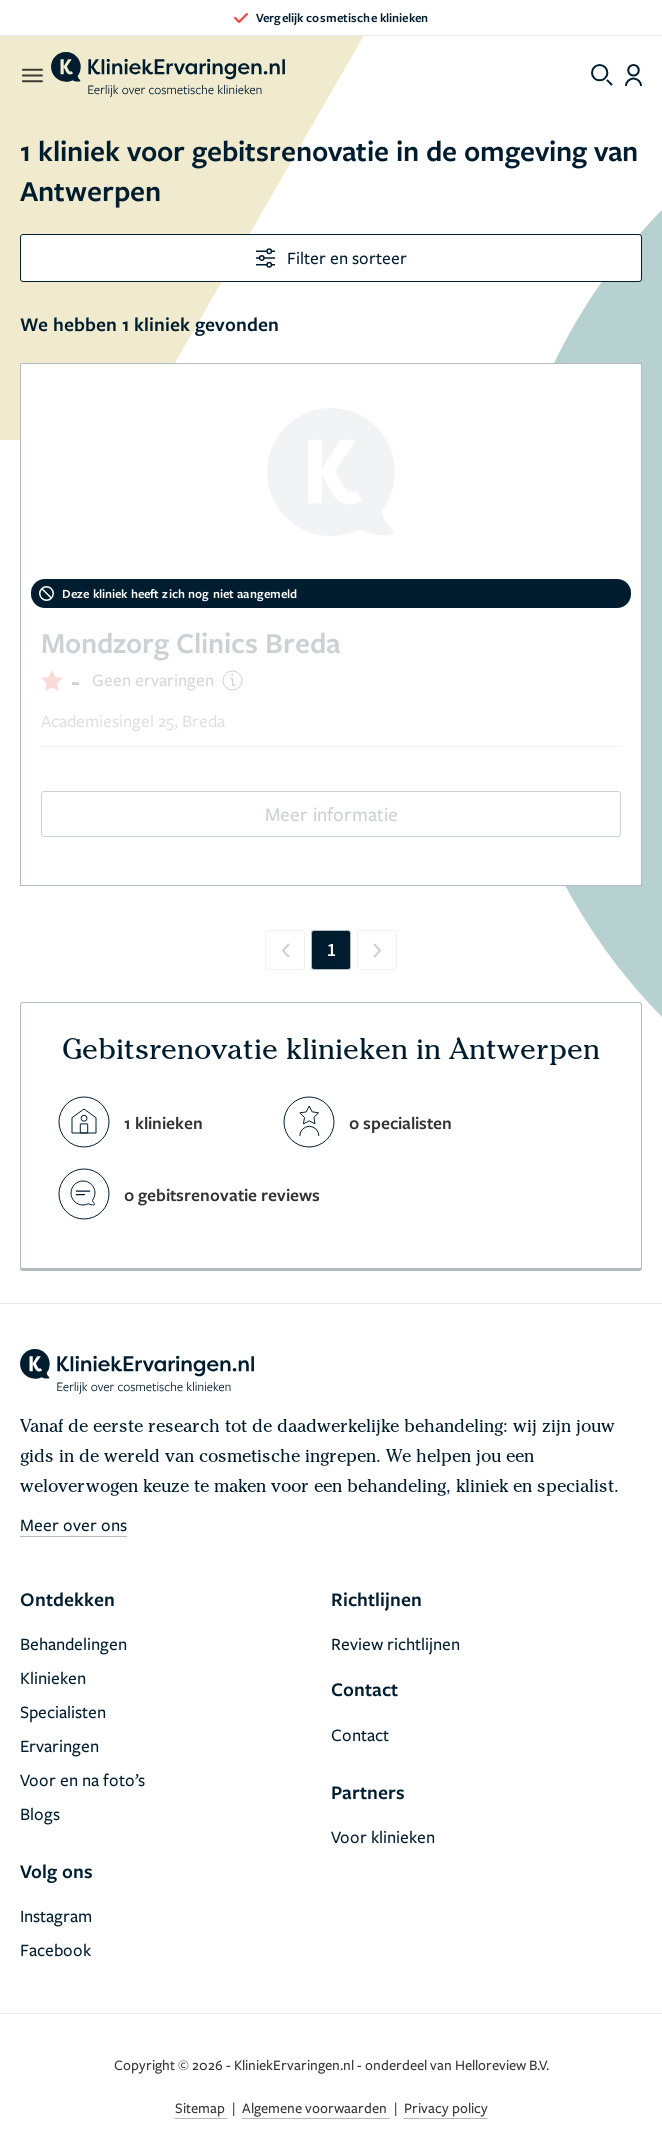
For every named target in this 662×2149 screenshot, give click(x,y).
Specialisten (63, 1711)
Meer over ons (73, 1524)
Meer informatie (331, 813)
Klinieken (53, 1677)
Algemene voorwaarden (316, 2107)
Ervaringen (59, 1745)
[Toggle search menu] (602, 75)
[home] (168, 75)
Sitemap (201, 2107)
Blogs (40, 1813)
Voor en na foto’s (82, 1779)
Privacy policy (446, 2107)
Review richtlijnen (395, 1643)
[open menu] (31, 75)
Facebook (55, 1949)
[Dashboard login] (633, 75)
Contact (360, 1734)
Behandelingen (73, 1643)
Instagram (56, 1915)
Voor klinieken (383, 1836)
